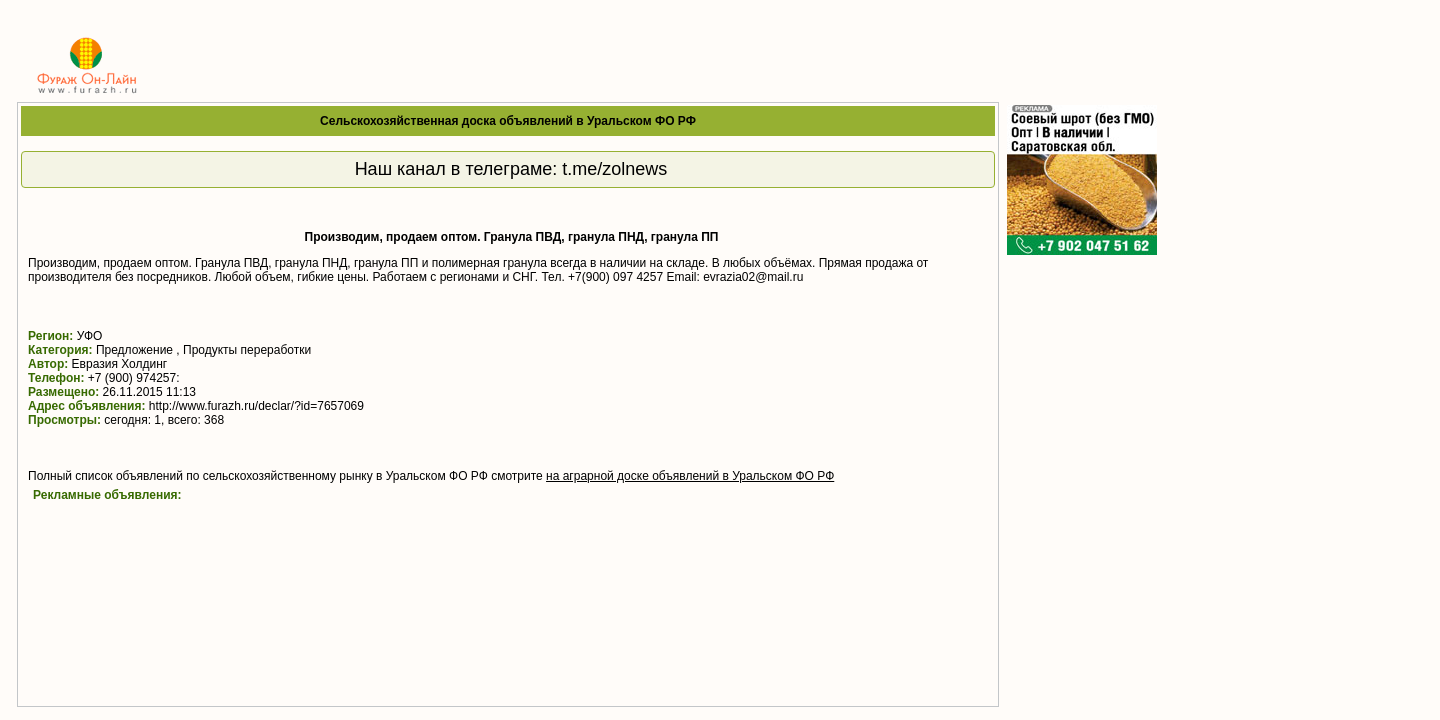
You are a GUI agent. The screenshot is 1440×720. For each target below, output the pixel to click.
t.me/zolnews (614, 169)
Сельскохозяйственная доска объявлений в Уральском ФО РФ (508, 121)
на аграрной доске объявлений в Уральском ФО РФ (690, 476)
